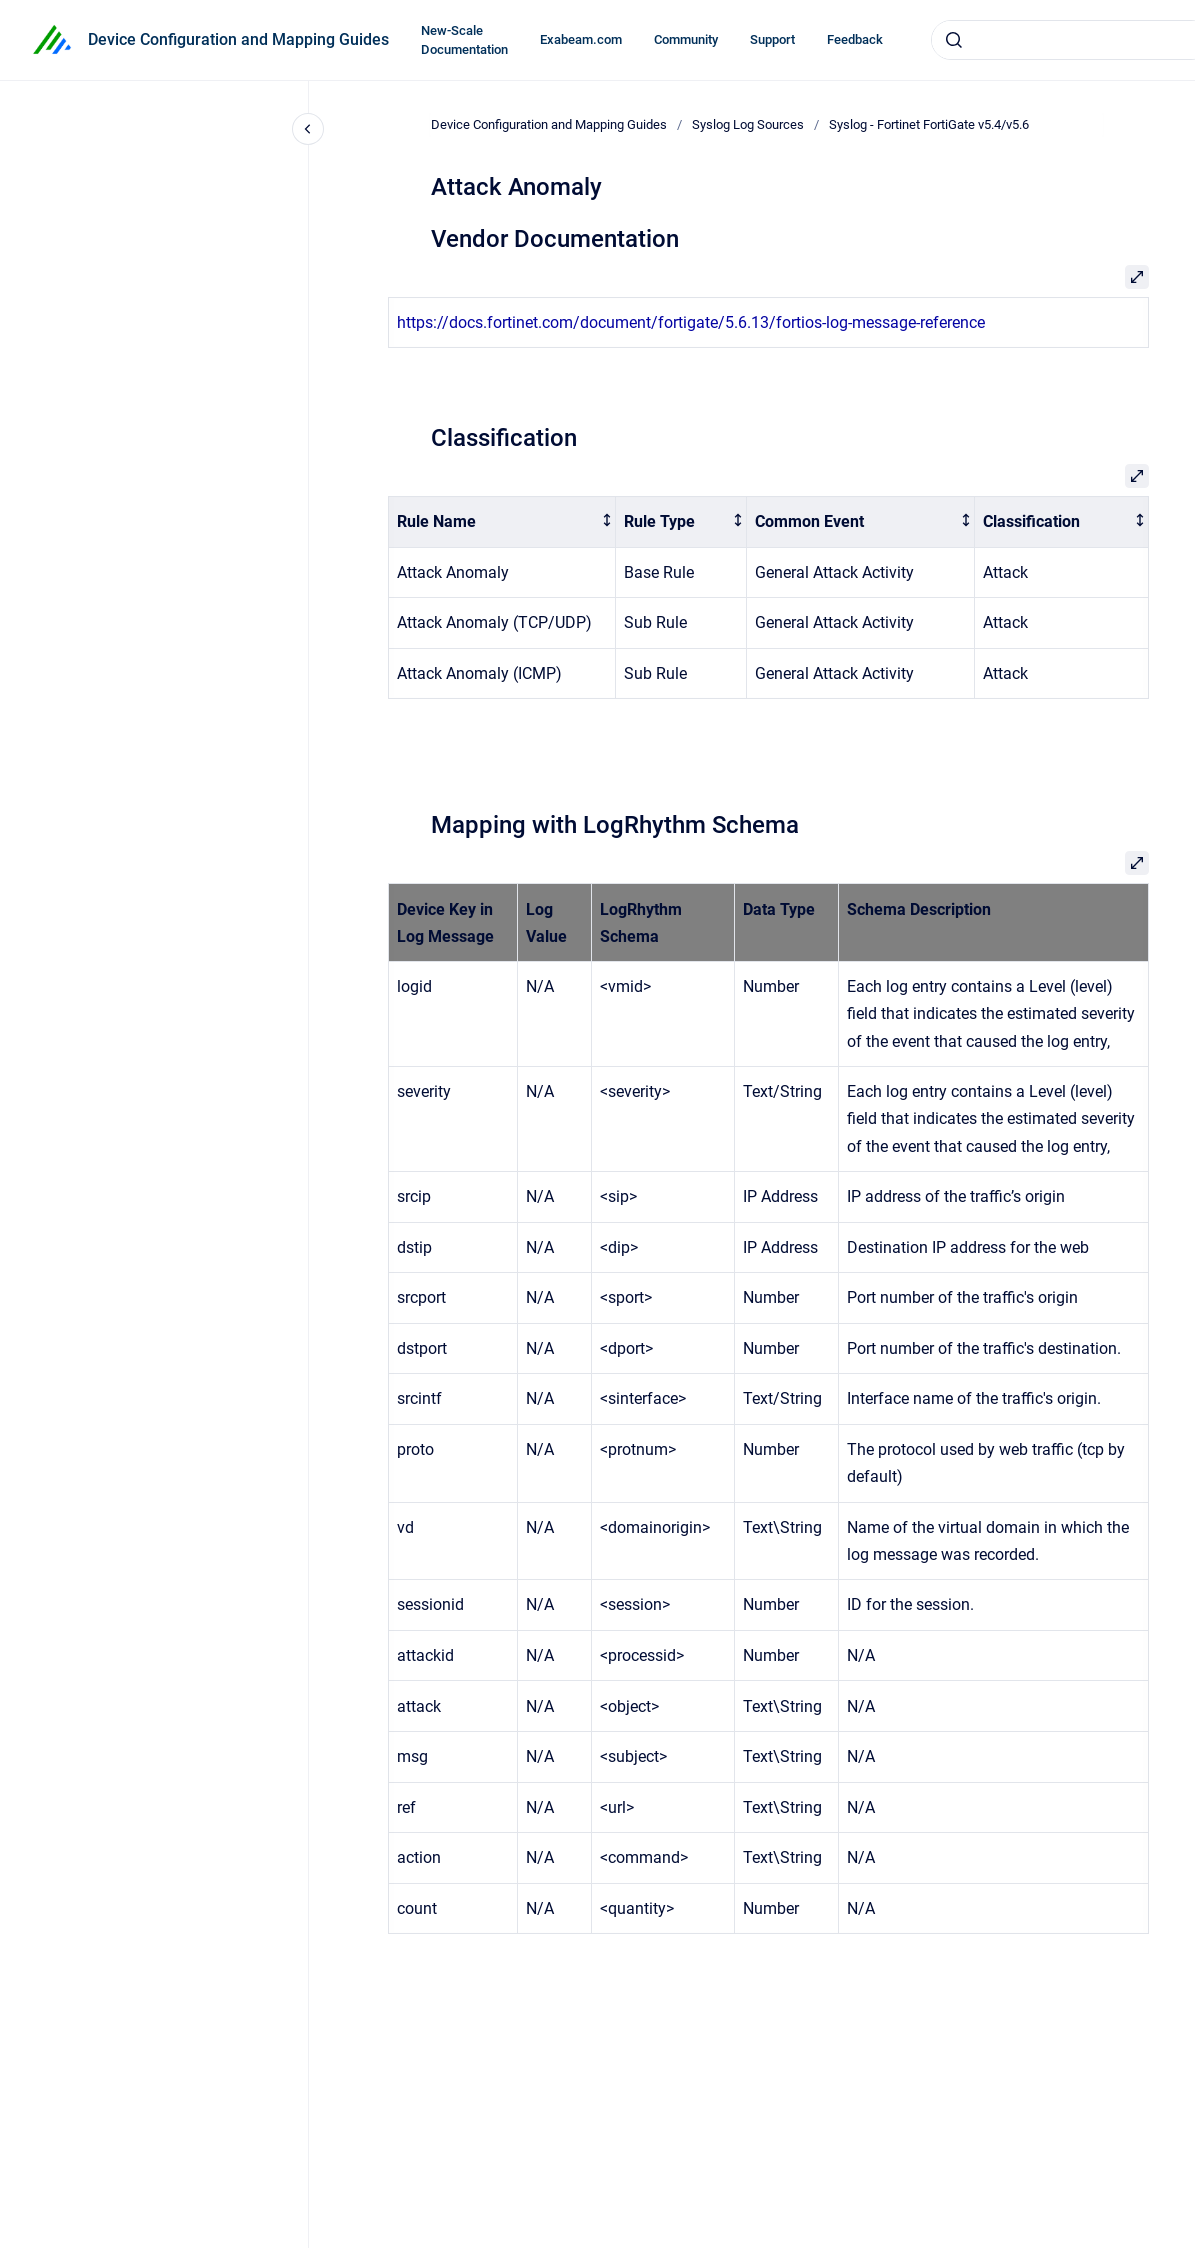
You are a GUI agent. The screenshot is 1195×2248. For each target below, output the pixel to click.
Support (772, 39)
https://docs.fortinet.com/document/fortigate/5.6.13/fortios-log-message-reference (691, 322)
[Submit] (954, 40)
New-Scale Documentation (464, 40)
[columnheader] (502, 522)
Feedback (855, 39)
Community (686, 39)
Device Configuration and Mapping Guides (238, 39)
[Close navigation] (308, 129)
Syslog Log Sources (748, 124)
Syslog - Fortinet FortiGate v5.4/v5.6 (929, 124)
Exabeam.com (581, 39)
